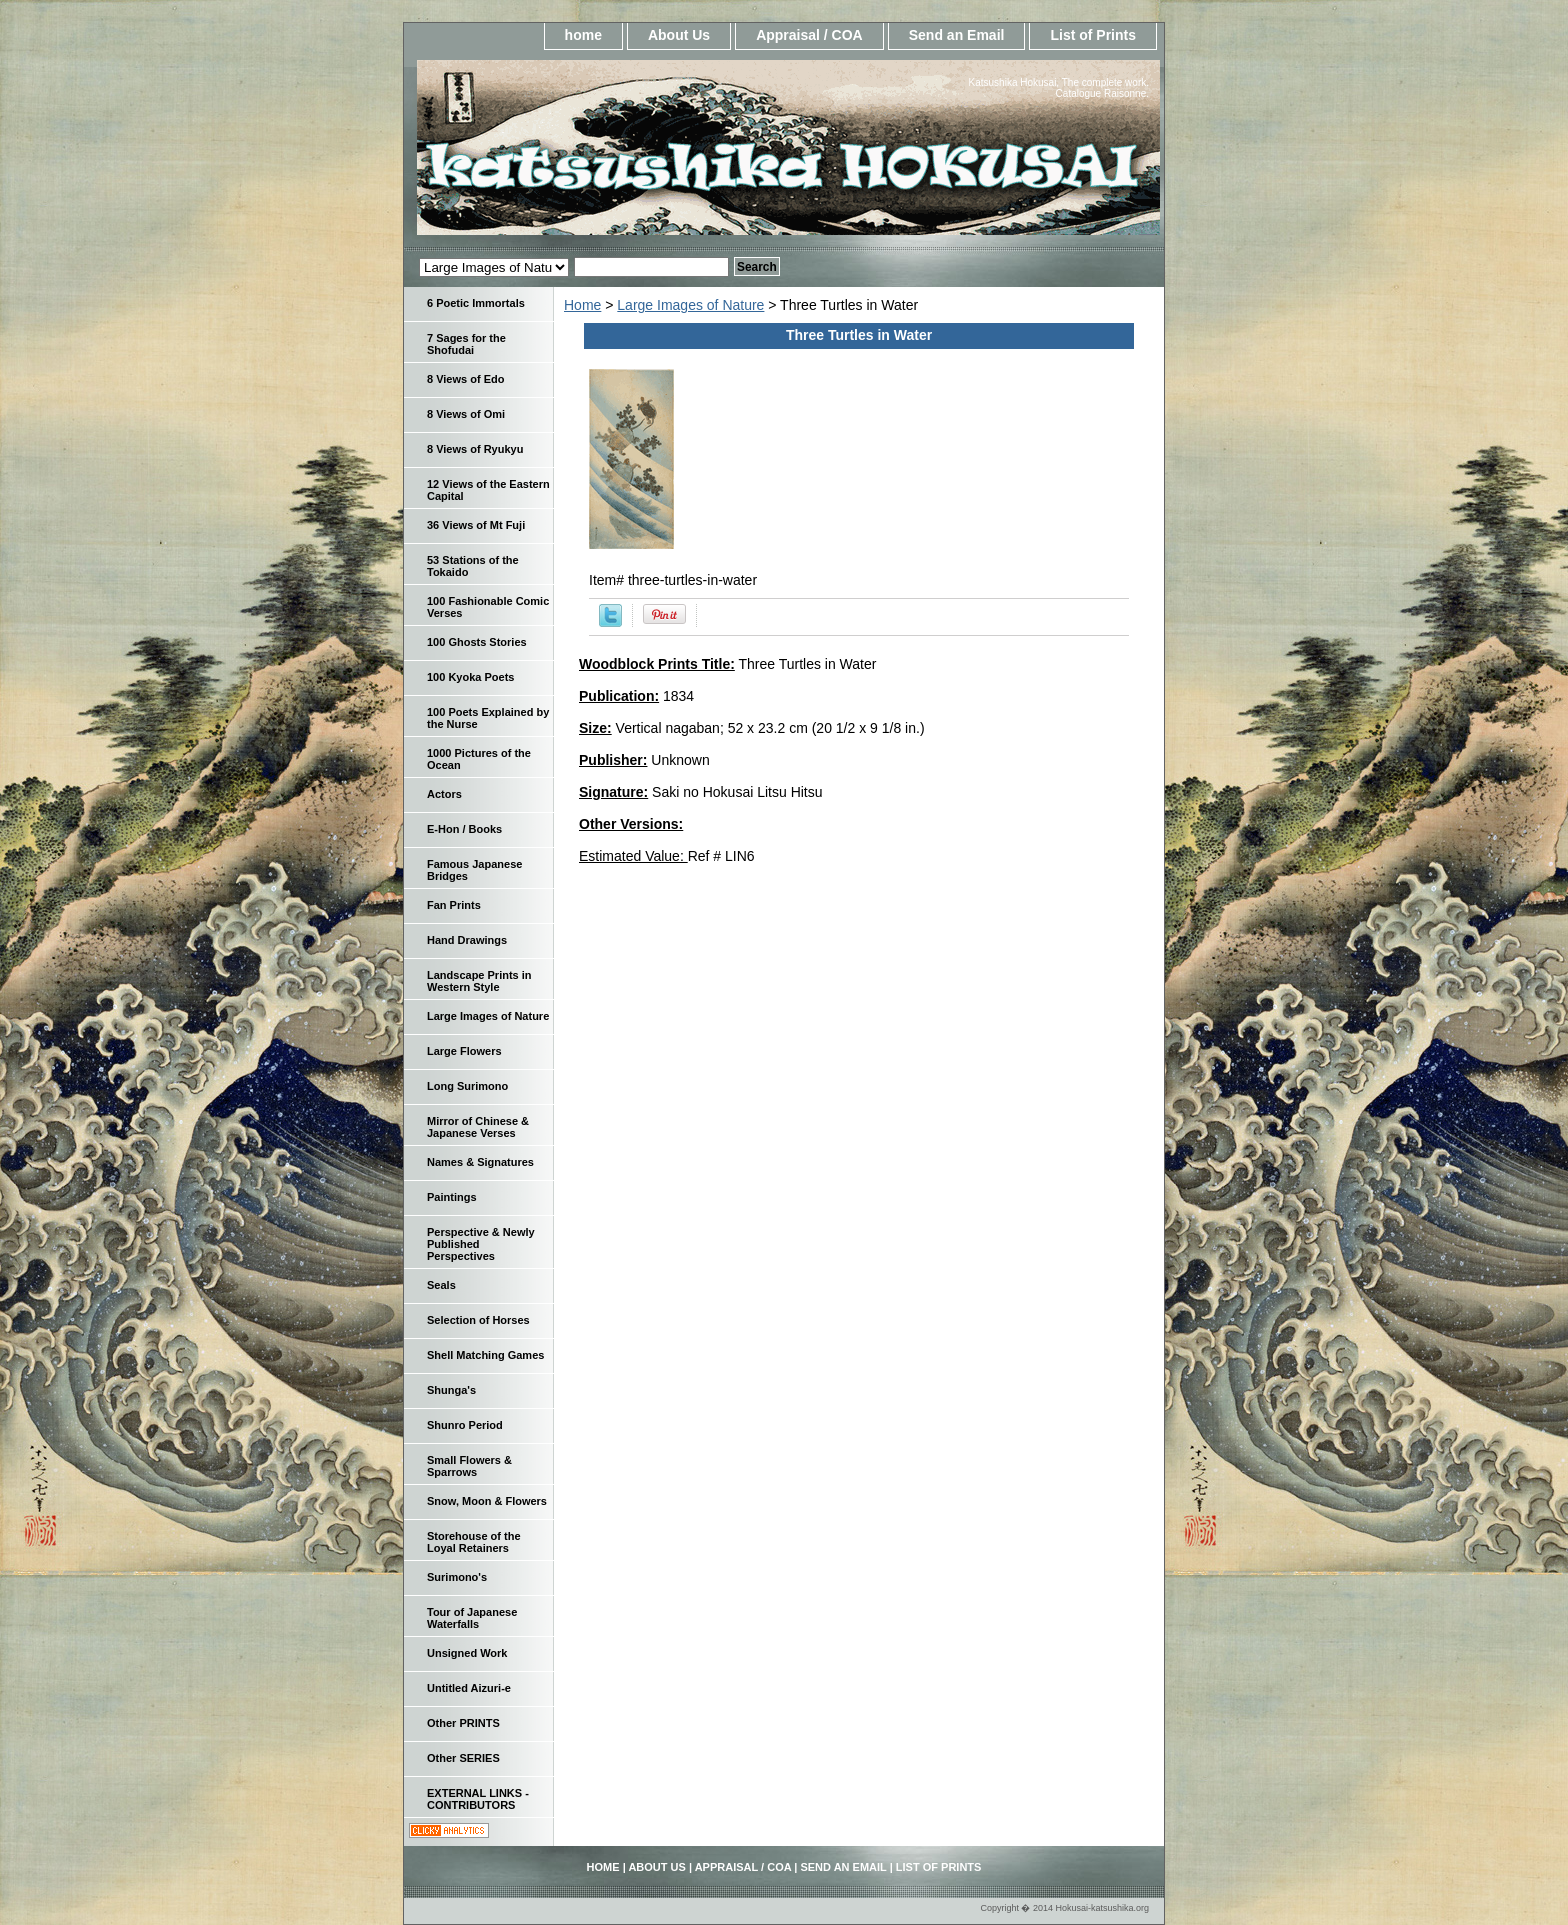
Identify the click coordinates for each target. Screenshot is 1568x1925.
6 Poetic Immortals (476, 303)
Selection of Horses (478, 1320)
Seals (441, 1285)
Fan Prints (454, 905)
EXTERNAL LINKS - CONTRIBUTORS (478, 1799)
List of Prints (1093, 35)
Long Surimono (467, 1086)
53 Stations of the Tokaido (473, 566)
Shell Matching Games (485, 1355)
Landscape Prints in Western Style (479, 981)
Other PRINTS (463, 1723)
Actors (444, 794)
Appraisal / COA (809, 35)
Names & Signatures (480, 1162)
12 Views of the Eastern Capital (488, 490)
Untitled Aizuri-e (469, 1688)
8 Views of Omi (466, 414)
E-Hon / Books (464, 829)
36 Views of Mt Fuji (476, 525)
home (583, 35)
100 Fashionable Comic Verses (488, 607)
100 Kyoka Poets (470, 677)
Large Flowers (464, 1051)
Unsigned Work (467, 1653)
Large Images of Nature (690, 305)
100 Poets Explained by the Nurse (488, 718)
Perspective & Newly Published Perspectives (481, 1244)
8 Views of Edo (465, 379)
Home (582, 305)
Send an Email (957, 35)
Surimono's (457, 1577)
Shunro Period (465, 1425)
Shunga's (451, 1390)
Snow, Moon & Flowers (487, 1501)
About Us (679, 35)
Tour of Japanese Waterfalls (472, 1618)
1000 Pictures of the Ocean (479, 759)
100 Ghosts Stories (477, 642)
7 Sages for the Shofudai (466, 344)
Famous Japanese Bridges (474, 870)
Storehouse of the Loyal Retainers (474, 1542)
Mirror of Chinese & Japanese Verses (478, 1127)
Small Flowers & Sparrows (469, 1466)
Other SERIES (463, 1758)
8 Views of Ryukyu (475, 449)
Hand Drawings (467, 940)
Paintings (452, 1197)
